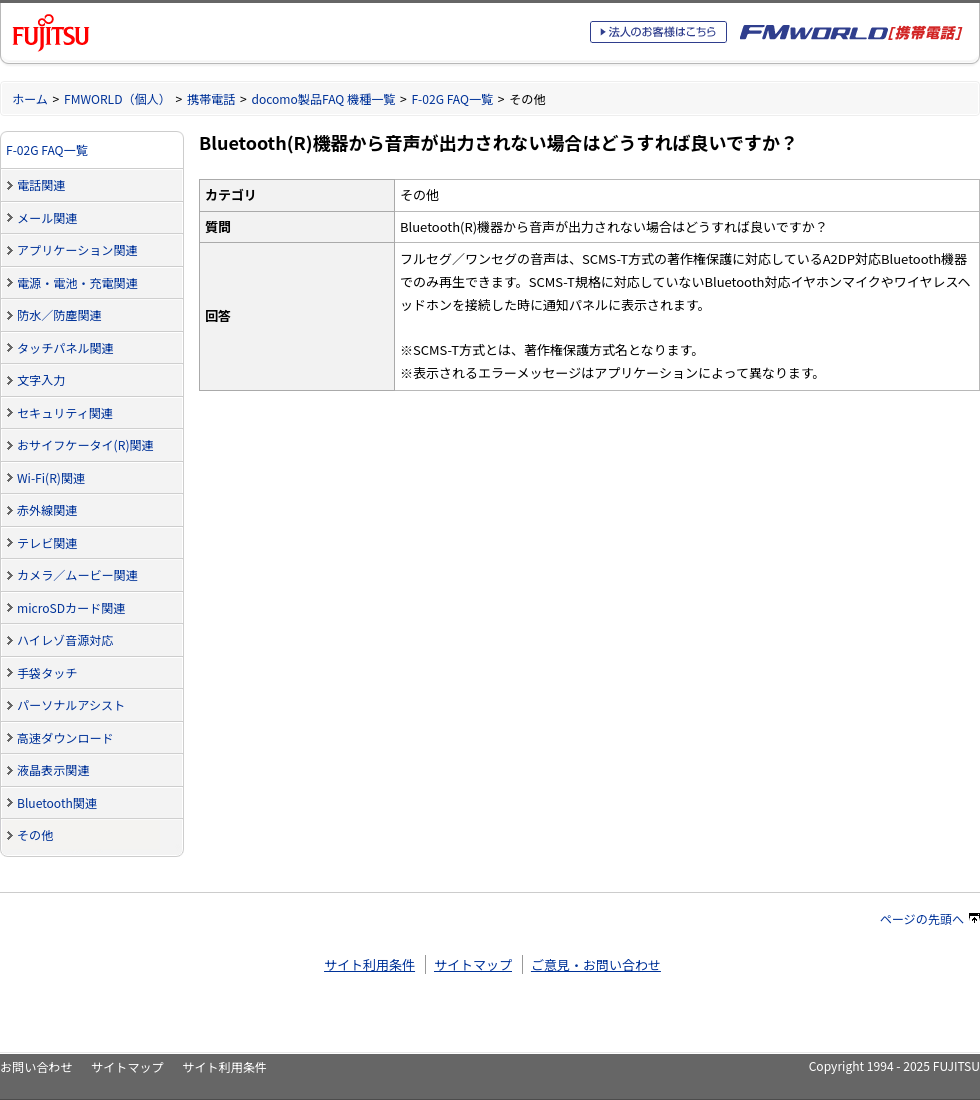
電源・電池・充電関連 (77, 282)
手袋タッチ (47, 672)
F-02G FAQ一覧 (452, 98)
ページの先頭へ (930, 918)
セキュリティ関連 (65, 412)
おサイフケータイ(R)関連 (85, 444)
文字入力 (41, 379)
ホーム (30, 98)
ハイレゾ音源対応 (65, 639)
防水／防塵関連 (59, 314)
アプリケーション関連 (77, 249)
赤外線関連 (47, 509)
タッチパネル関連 (65, 347)
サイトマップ (473, 964)
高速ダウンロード (65, 737)
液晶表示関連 (53, 769)
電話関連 (41, 184)
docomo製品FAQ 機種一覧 (323, 98)
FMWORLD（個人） (117, 98)
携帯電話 (211, 98)
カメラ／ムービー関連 (77, 574)
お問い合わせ (36, 1066)
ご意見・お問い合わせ (596, 964)
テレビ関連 (47, 542)
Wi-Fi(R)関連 (51, 477)
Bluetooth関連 (57, 802)
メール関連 (47, 217)
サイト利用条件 (369, 964)
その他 (35, 834)
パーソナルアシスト (71, 704)
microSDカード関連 (71, 607)
